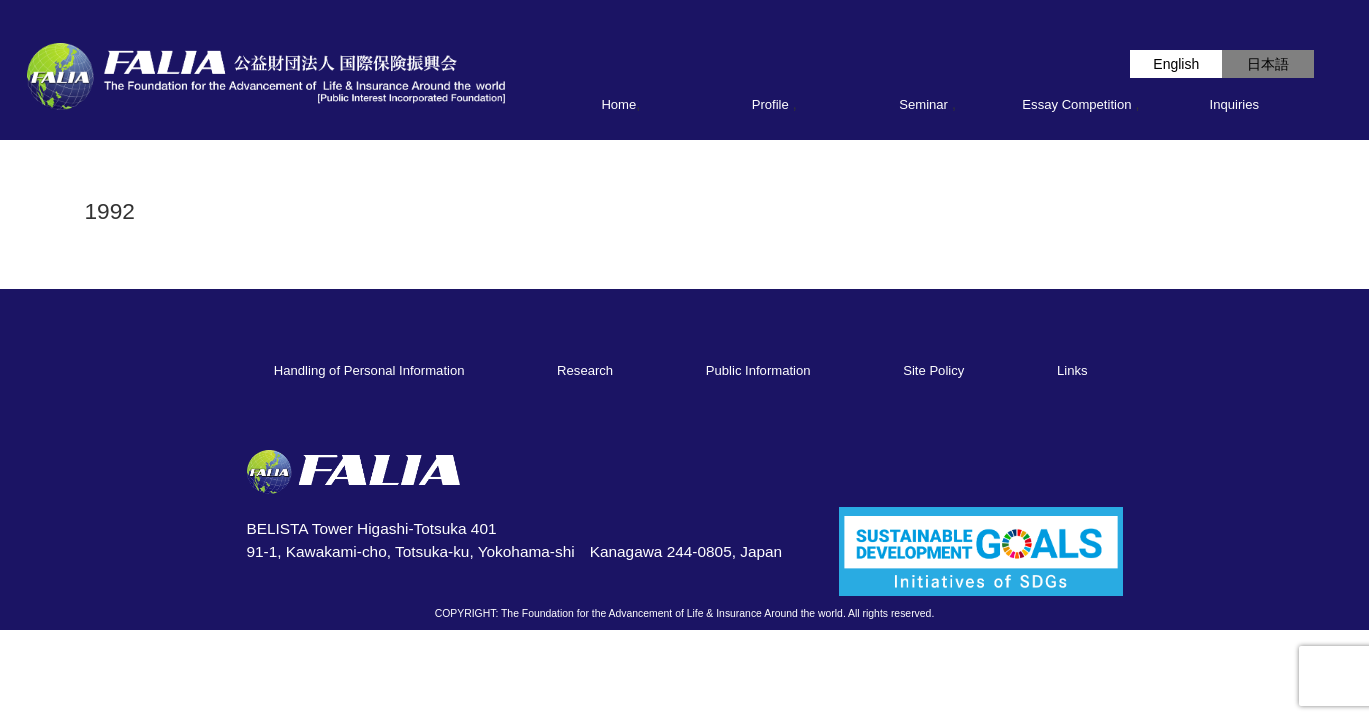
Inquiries (1235, 104)
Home (618, 104)
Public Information (758, 370)
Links (1072, 370)
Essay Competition (1076, 104)
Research (585, 370)
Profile (770, 104)
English (1176, 64)
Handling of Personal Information (369, 370)
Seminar (923, 104)
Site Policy (933, 370)
